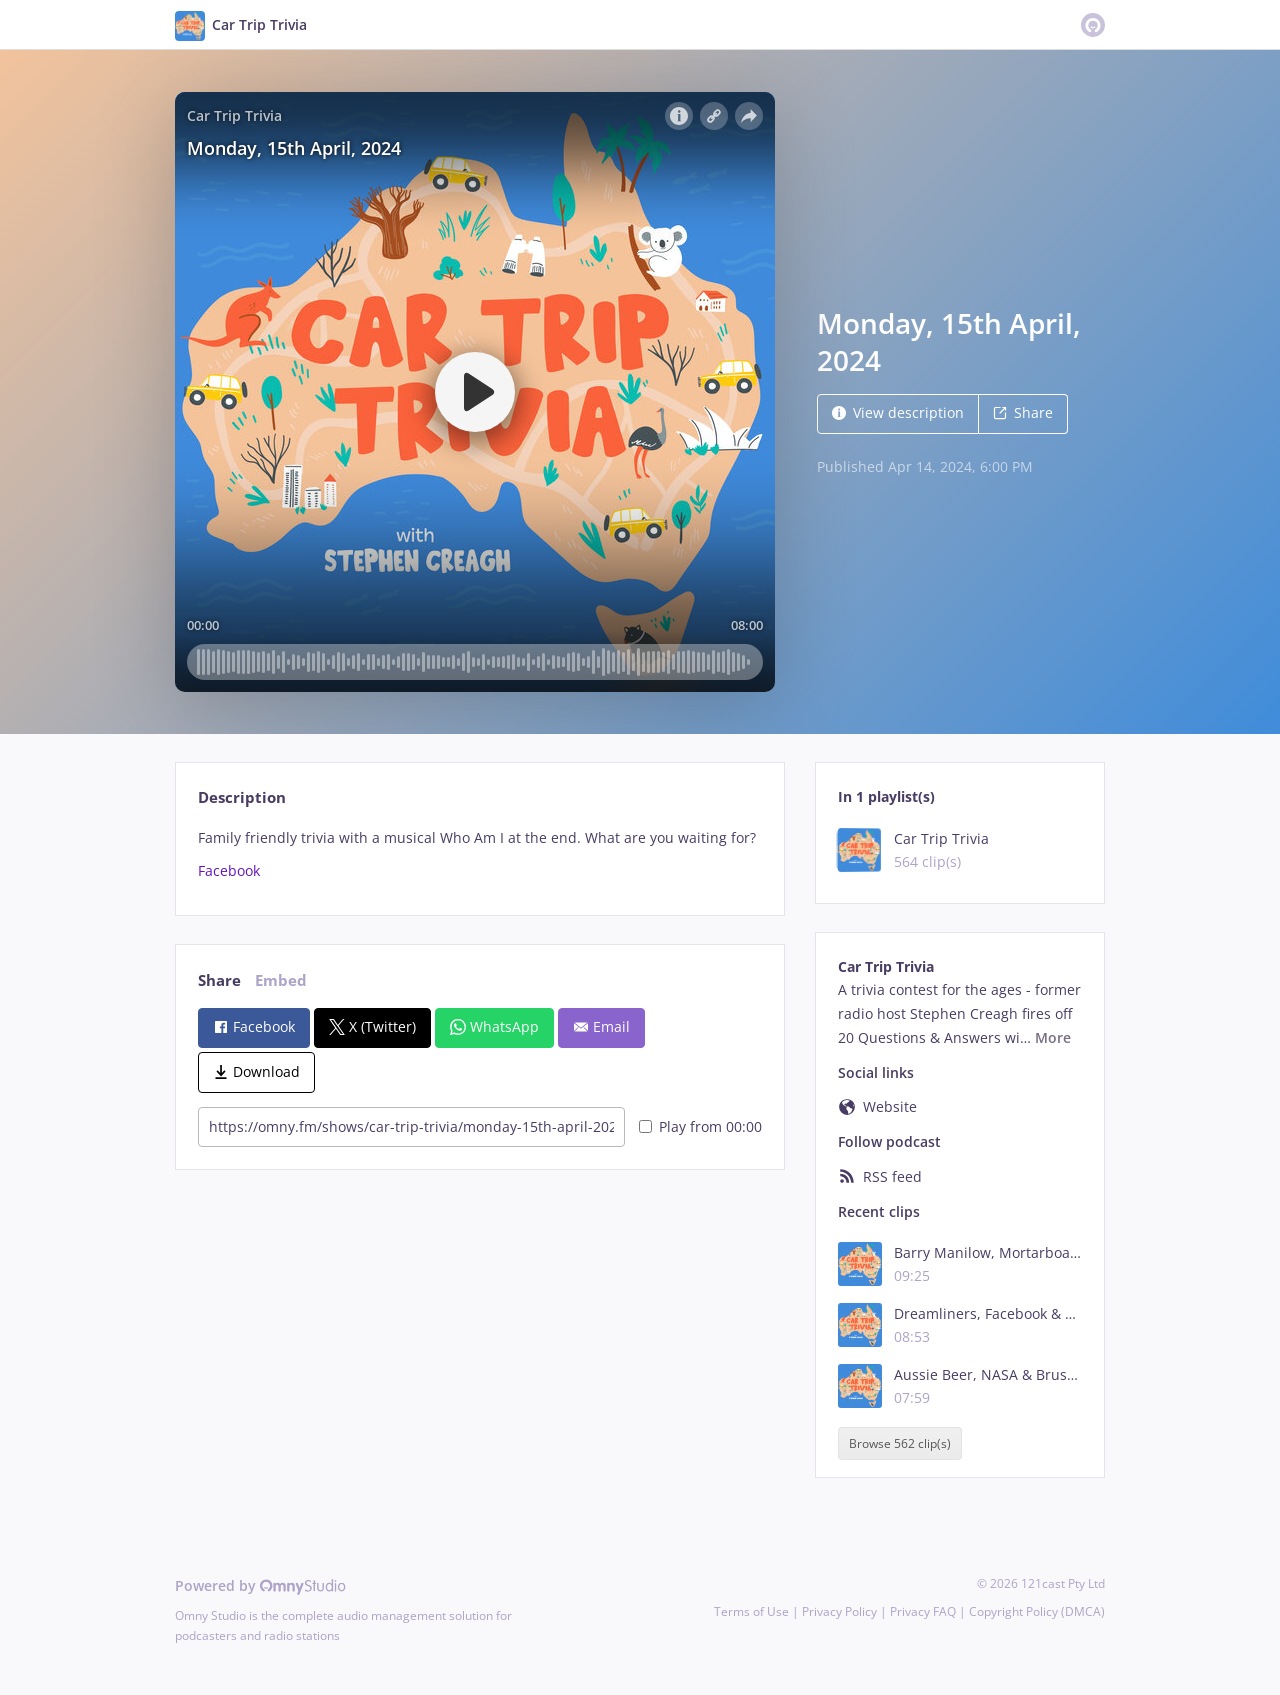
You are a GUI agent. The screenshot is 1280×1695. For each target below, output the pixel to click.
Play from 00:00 (700, 1126)
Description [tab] (242, 797)
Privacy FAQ (923, 1611)
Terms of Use (751, 1611)
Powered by (260, 1585)
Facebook (229, 870)
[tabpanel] (479, 854)
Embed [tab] (281, 980)
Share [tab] (219, 980)
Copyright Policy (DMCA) (1037, 1611)
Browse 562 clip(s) (900, 1443)
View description (898, 412)
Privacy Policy (839, 1611)
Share (1023, 412)
